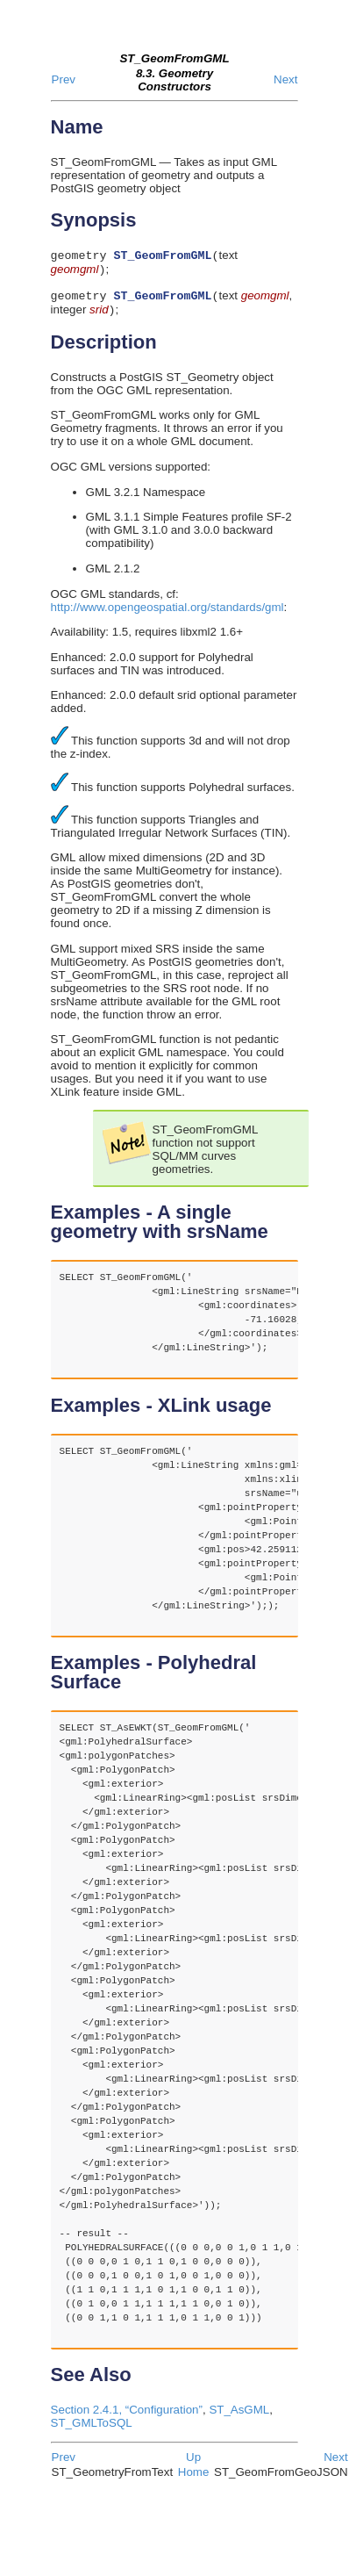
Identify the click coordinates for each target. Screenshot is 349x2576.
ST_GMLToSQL (91, 2429)
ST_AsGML (239, 2416)
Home (194, 2479)
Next (285, 79)
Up (193, 2464)
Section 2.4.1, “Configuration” (127, 2416)
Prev (63, 79)
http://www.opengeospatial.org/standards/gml (167, 614)
